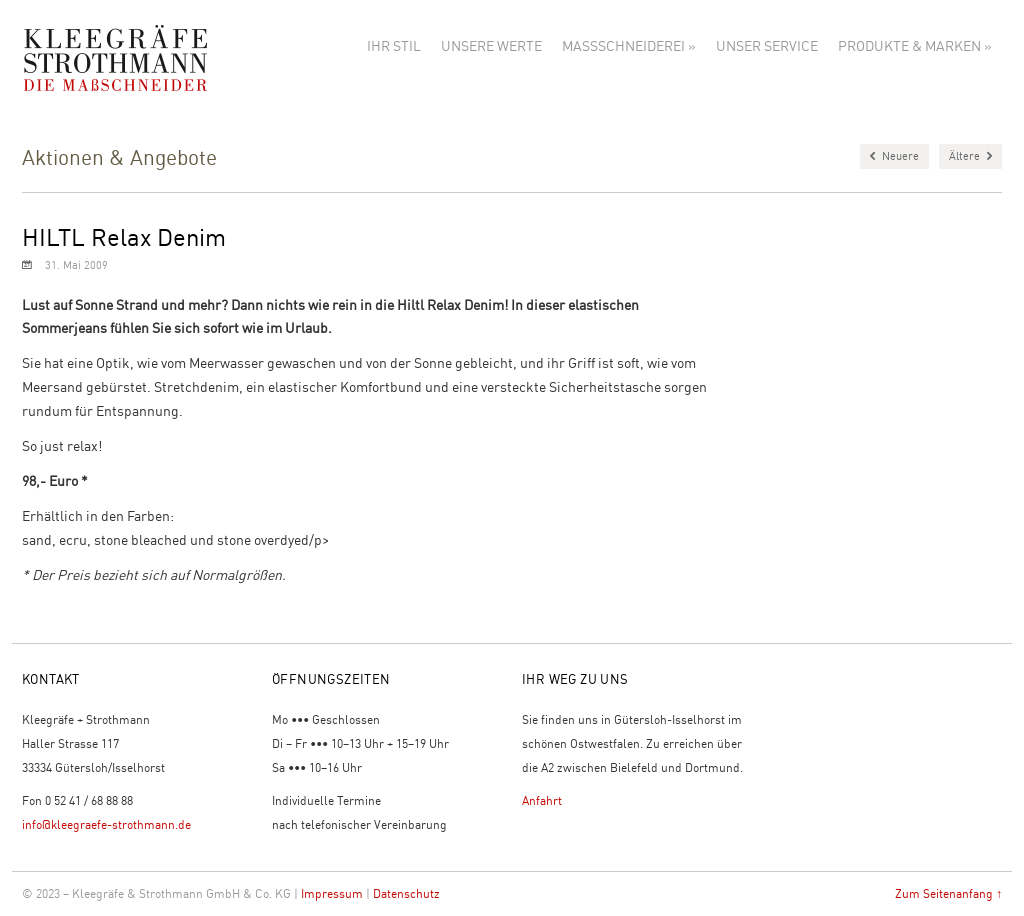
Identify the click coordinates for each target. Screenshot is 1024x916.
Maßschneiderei (629, 45)
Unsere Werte (491, 45)
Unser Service (767, 45)
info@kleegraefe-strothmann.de (106, 824)
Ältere (970, 156)
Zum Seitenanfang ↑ (948, 893)
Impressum (332, 893)
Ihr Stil (394, 45)
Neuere (894, 156)
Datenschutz (406, 893)
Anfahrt (542, 800)
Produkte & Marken (915, 45)
